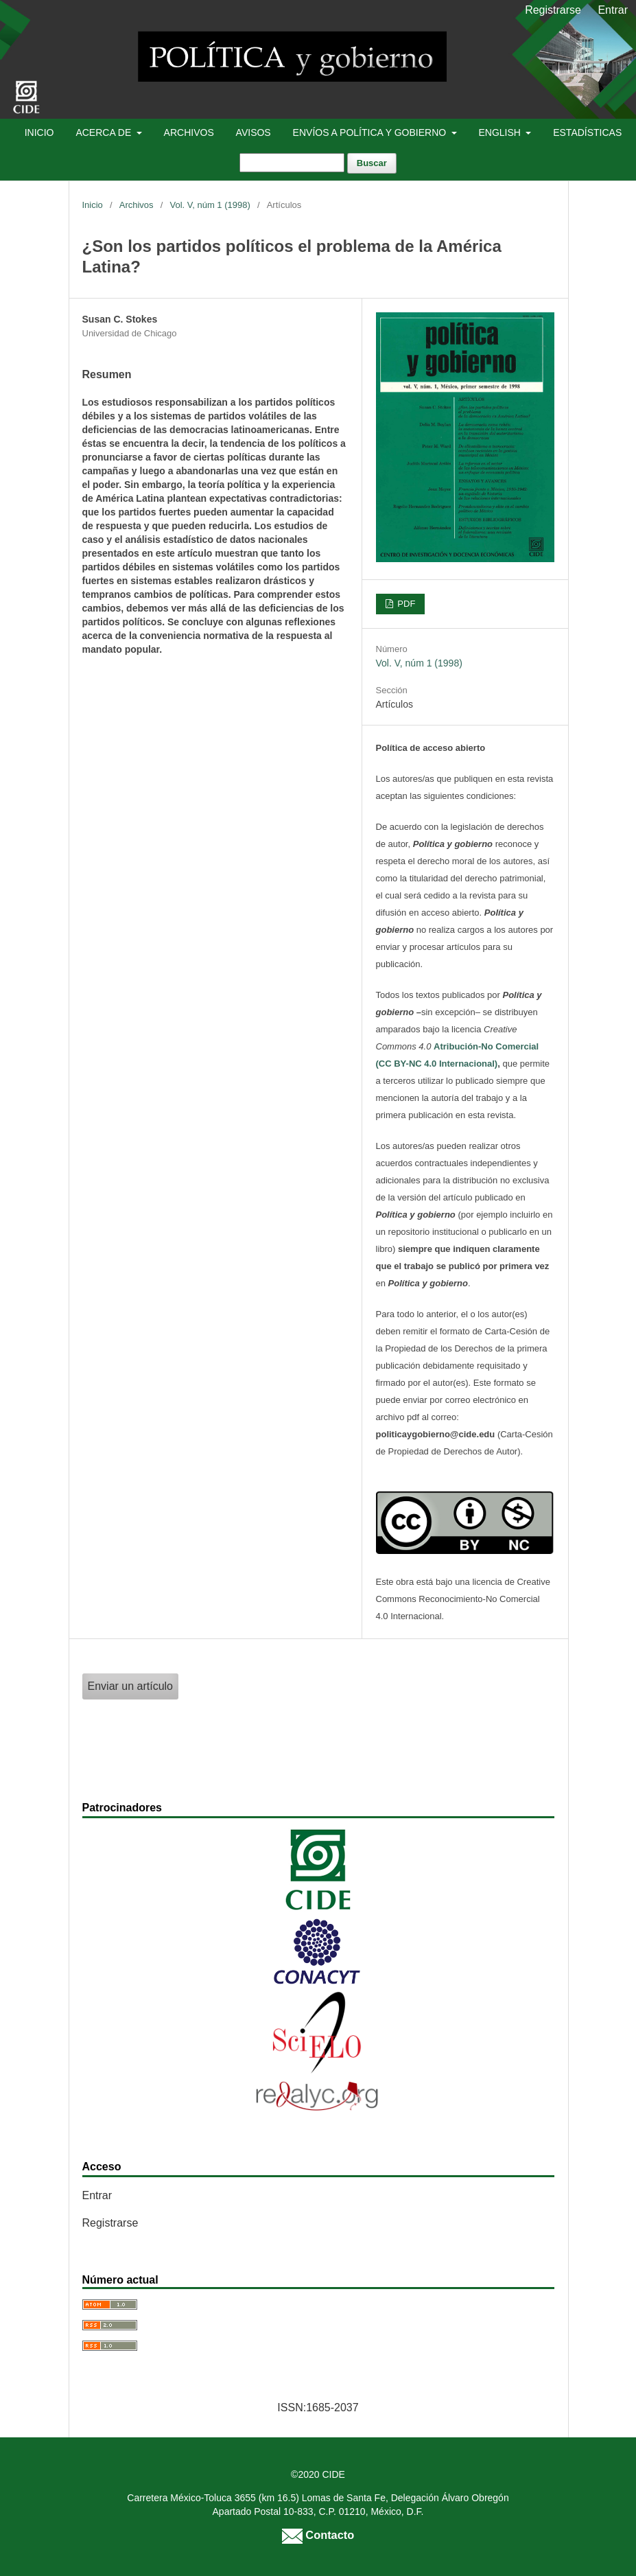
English (500, 132)
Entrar (613, 10)
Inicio (39, 132)
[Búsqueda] (291, 162)
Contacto (318, 2535)
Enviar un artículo (131, 1686)
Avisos (253, 132)
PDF (405, 604)
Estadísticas (587, 132)
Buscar (372, 163)
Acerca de (104, 132)
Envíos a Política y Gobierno (371, 132)
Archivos (189, 132)
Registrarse (553, 10)
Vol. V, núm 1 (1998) (209, 205)
